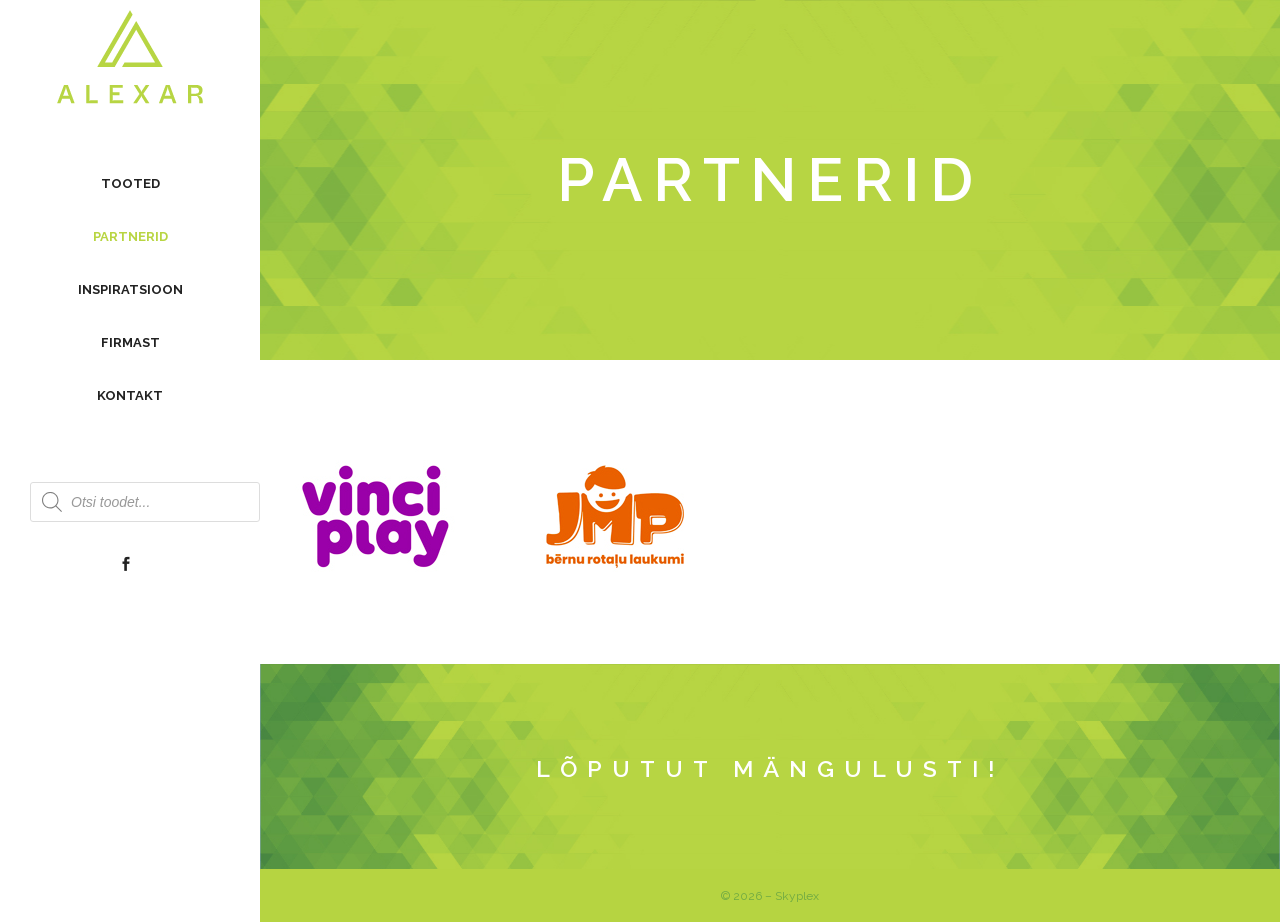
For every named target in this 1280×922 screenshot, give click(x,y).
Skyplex (797, 896)
